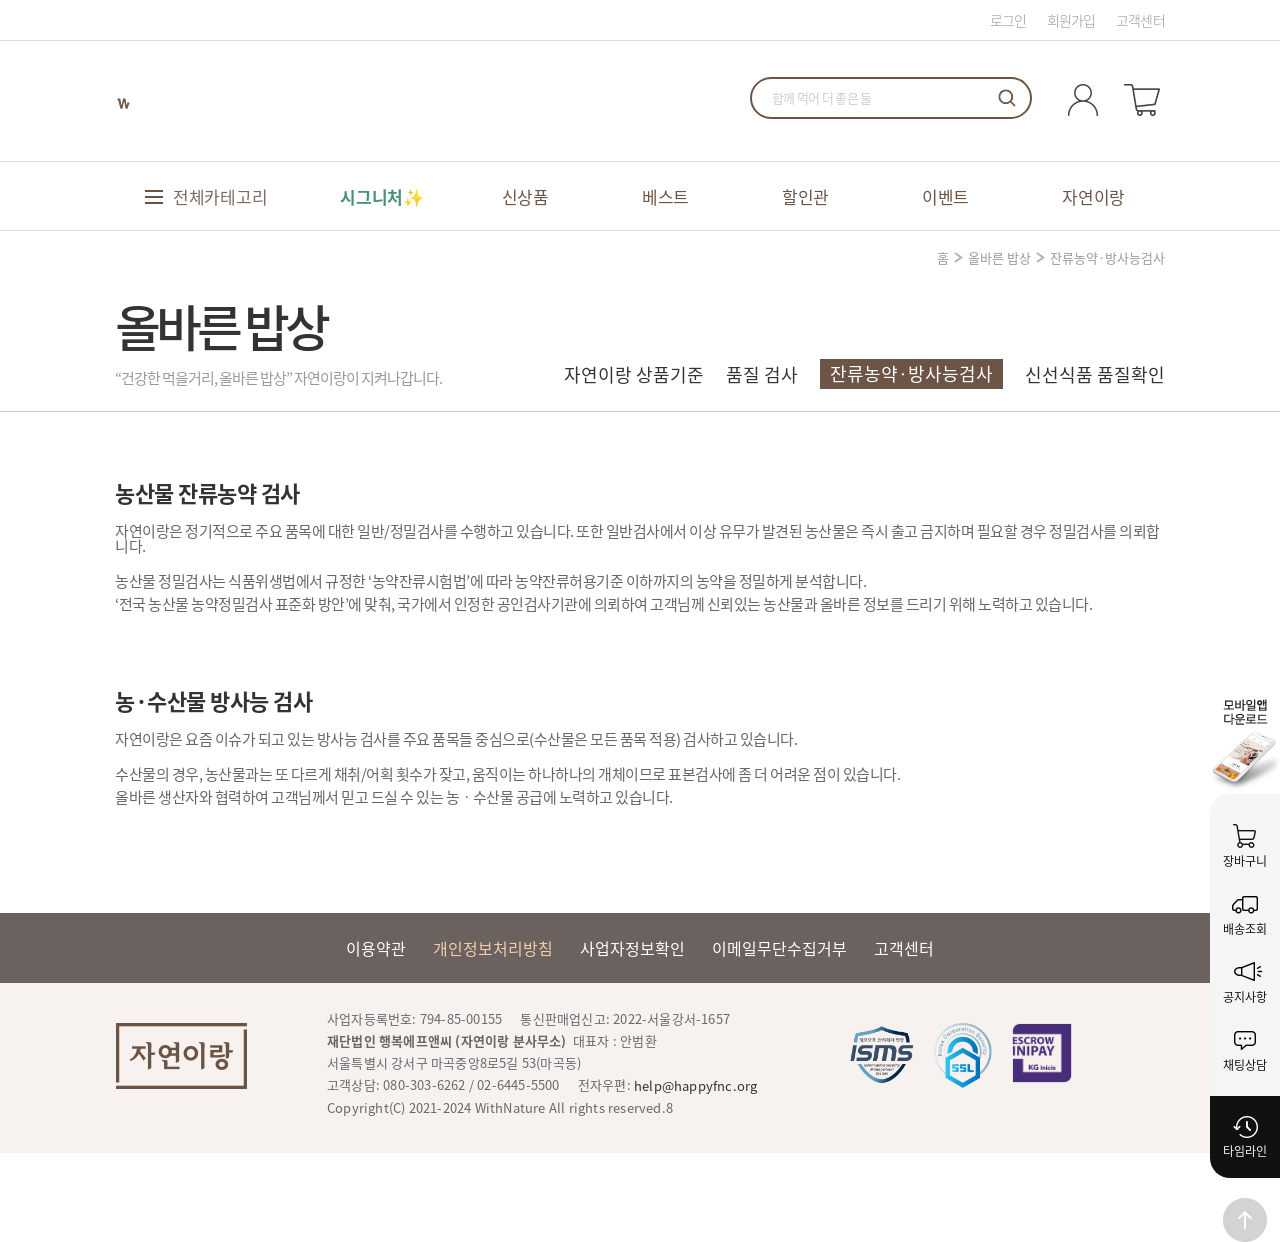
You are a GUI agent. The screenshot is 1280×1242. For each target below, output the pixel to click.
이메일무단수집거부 (779, 948)
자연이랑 (1093, 196)
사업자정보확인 (632, 948)
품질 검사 (762, 374)
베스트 (665, 196)
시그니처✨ (382, 196)
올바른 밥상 (999, 257)
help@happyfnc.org (695, 1085)
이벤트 (945, 196)
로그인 (1008, 20)
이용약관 (376, 948)
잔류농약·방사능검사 (911, 373)
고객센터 (1140, 20)
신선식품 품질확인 (1095, 374)
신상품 (525, 196)
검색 (1007, 98)
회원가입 (1071, 20)
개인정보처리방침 (493, 948)
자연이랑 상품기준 (634, 374)
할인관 (805, 196)
